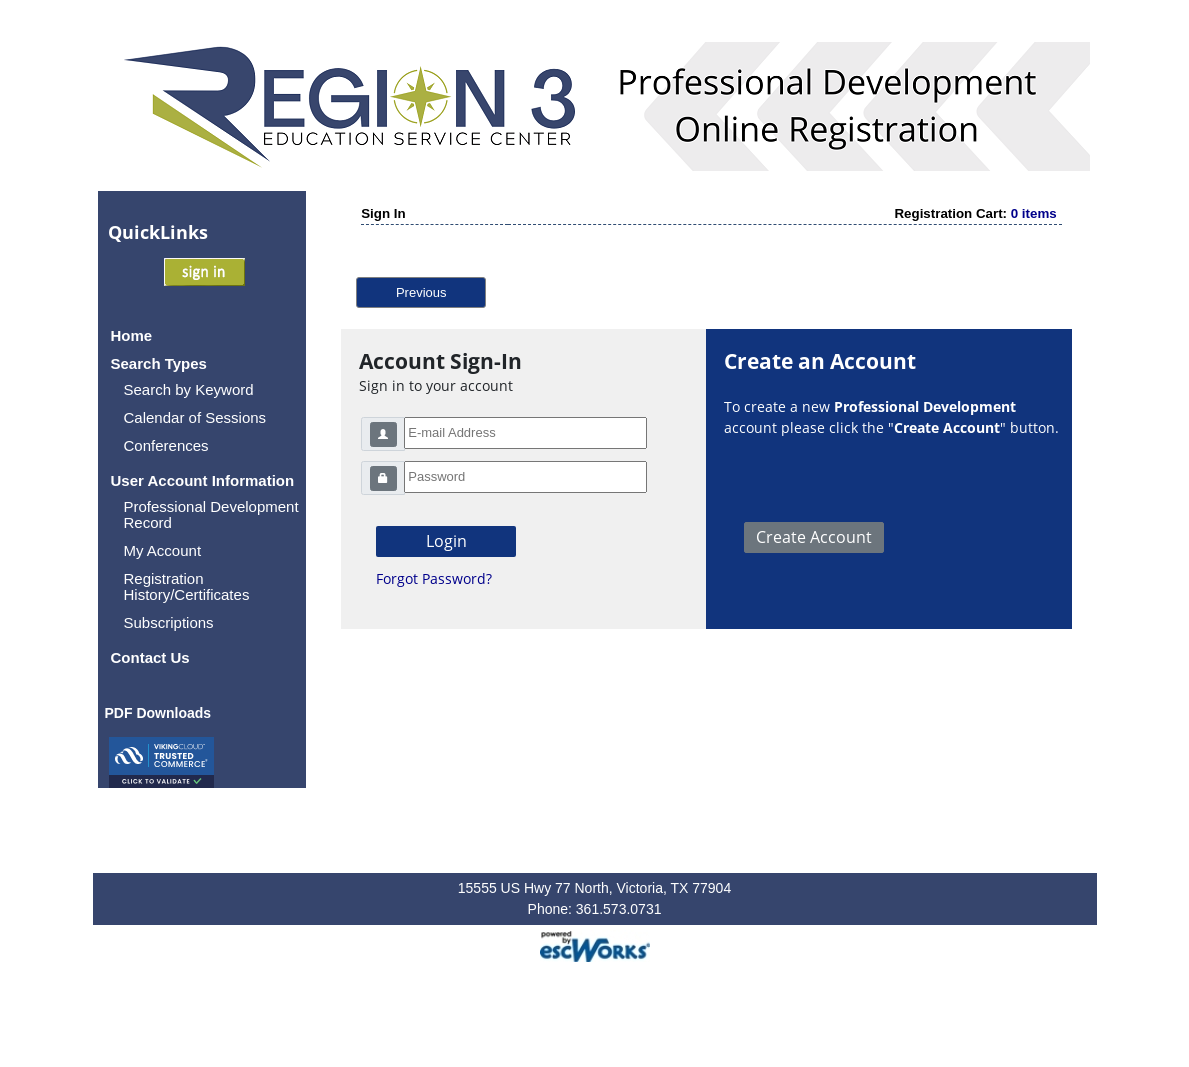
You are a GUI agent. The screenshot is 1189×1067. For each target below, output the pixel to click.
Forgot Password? (434, 578)
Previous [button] (421, 292)
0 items (1034, 213)
